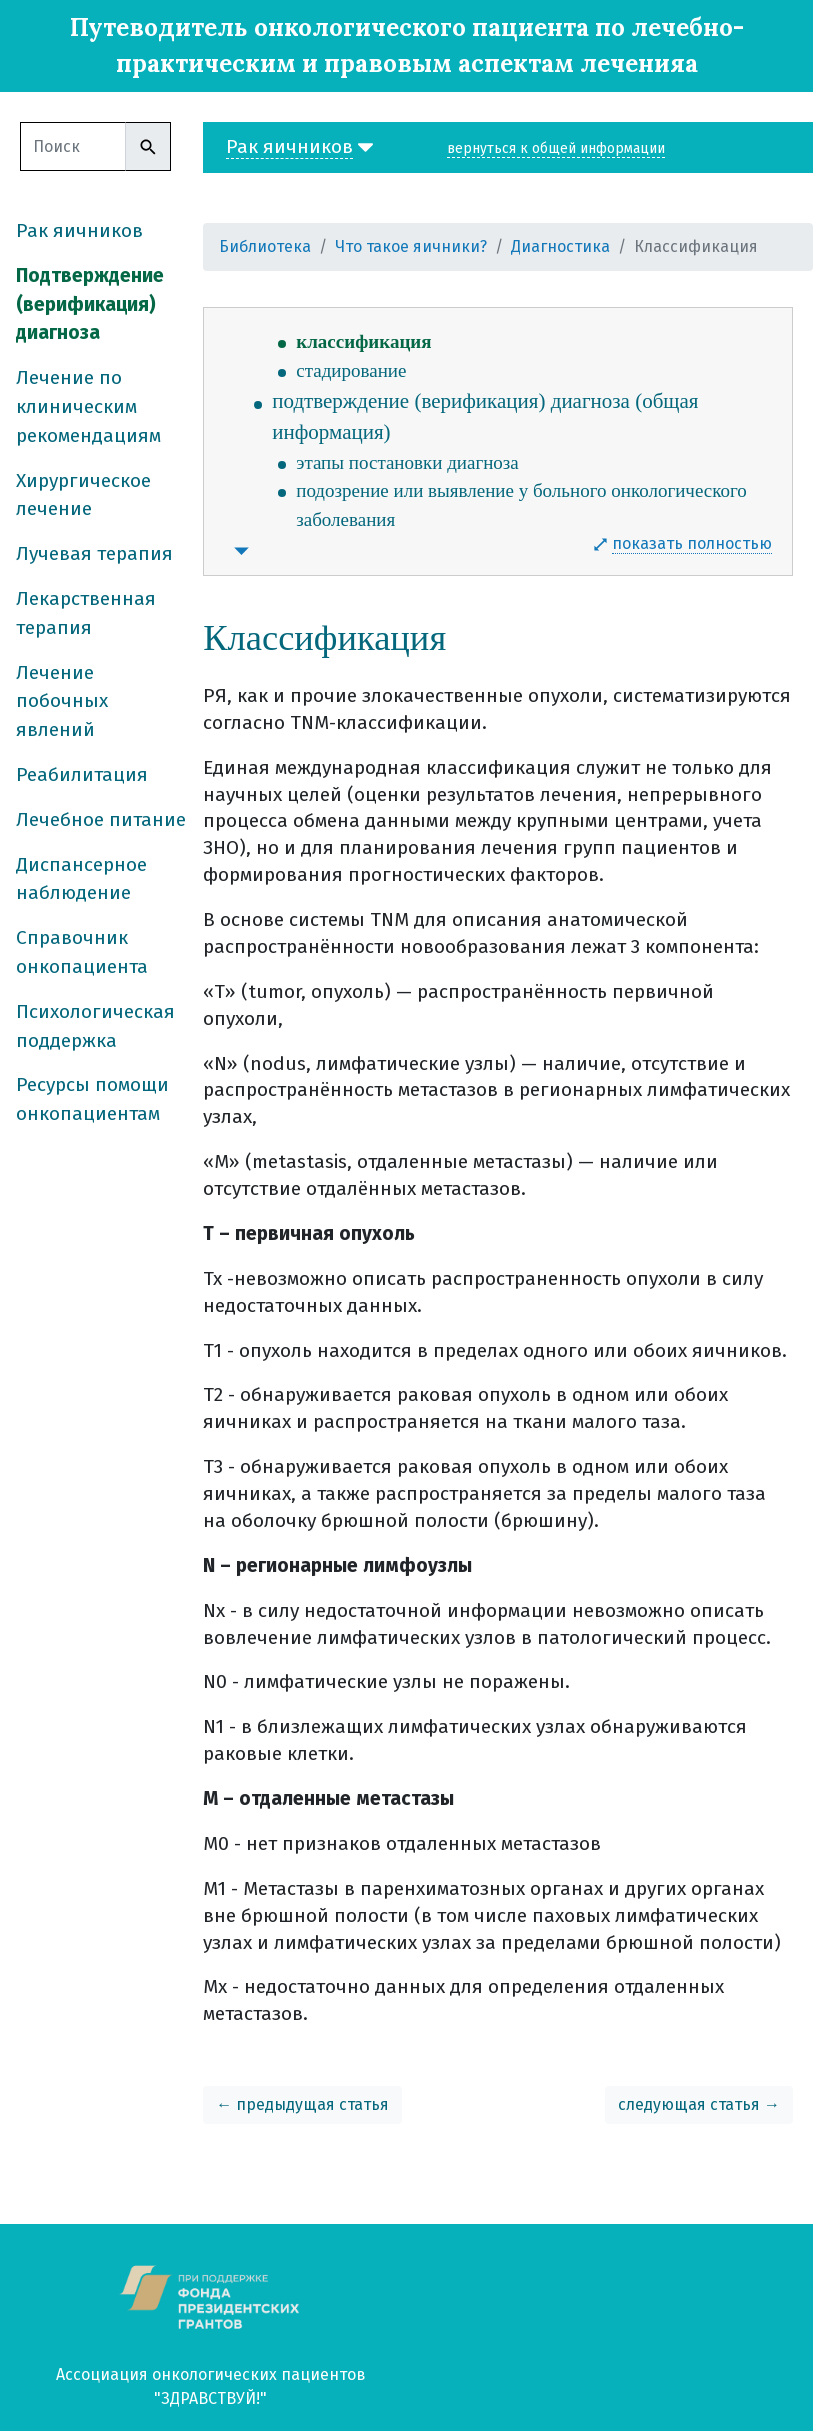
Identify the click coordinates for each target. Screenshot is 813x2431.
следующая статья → (699, 2104)
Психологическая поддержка (95, 1026)
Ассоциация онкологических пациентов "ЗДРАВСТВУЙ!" (211, 2386)
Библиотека (265, 246)
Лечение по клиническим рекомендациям (88, 406)
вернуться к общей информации (556, 148)
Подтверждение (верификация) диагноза (90, 304)
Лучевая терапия (94, 553)
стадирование (351, 370)
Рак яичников (79, 230)
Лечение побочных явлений (62, 701)
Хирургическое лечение (83, 495)
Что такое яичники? (411, 246)
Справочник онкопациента (82, 952)
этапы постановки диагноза (407, 462)
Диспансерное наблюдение (81, 879)
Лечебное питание (101, 819)
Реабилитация (82, 774)
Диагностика (560, 246)
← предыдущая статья (302, 2104)
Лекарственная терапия (86, 613)
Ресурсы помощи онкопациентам (92, 1099)
